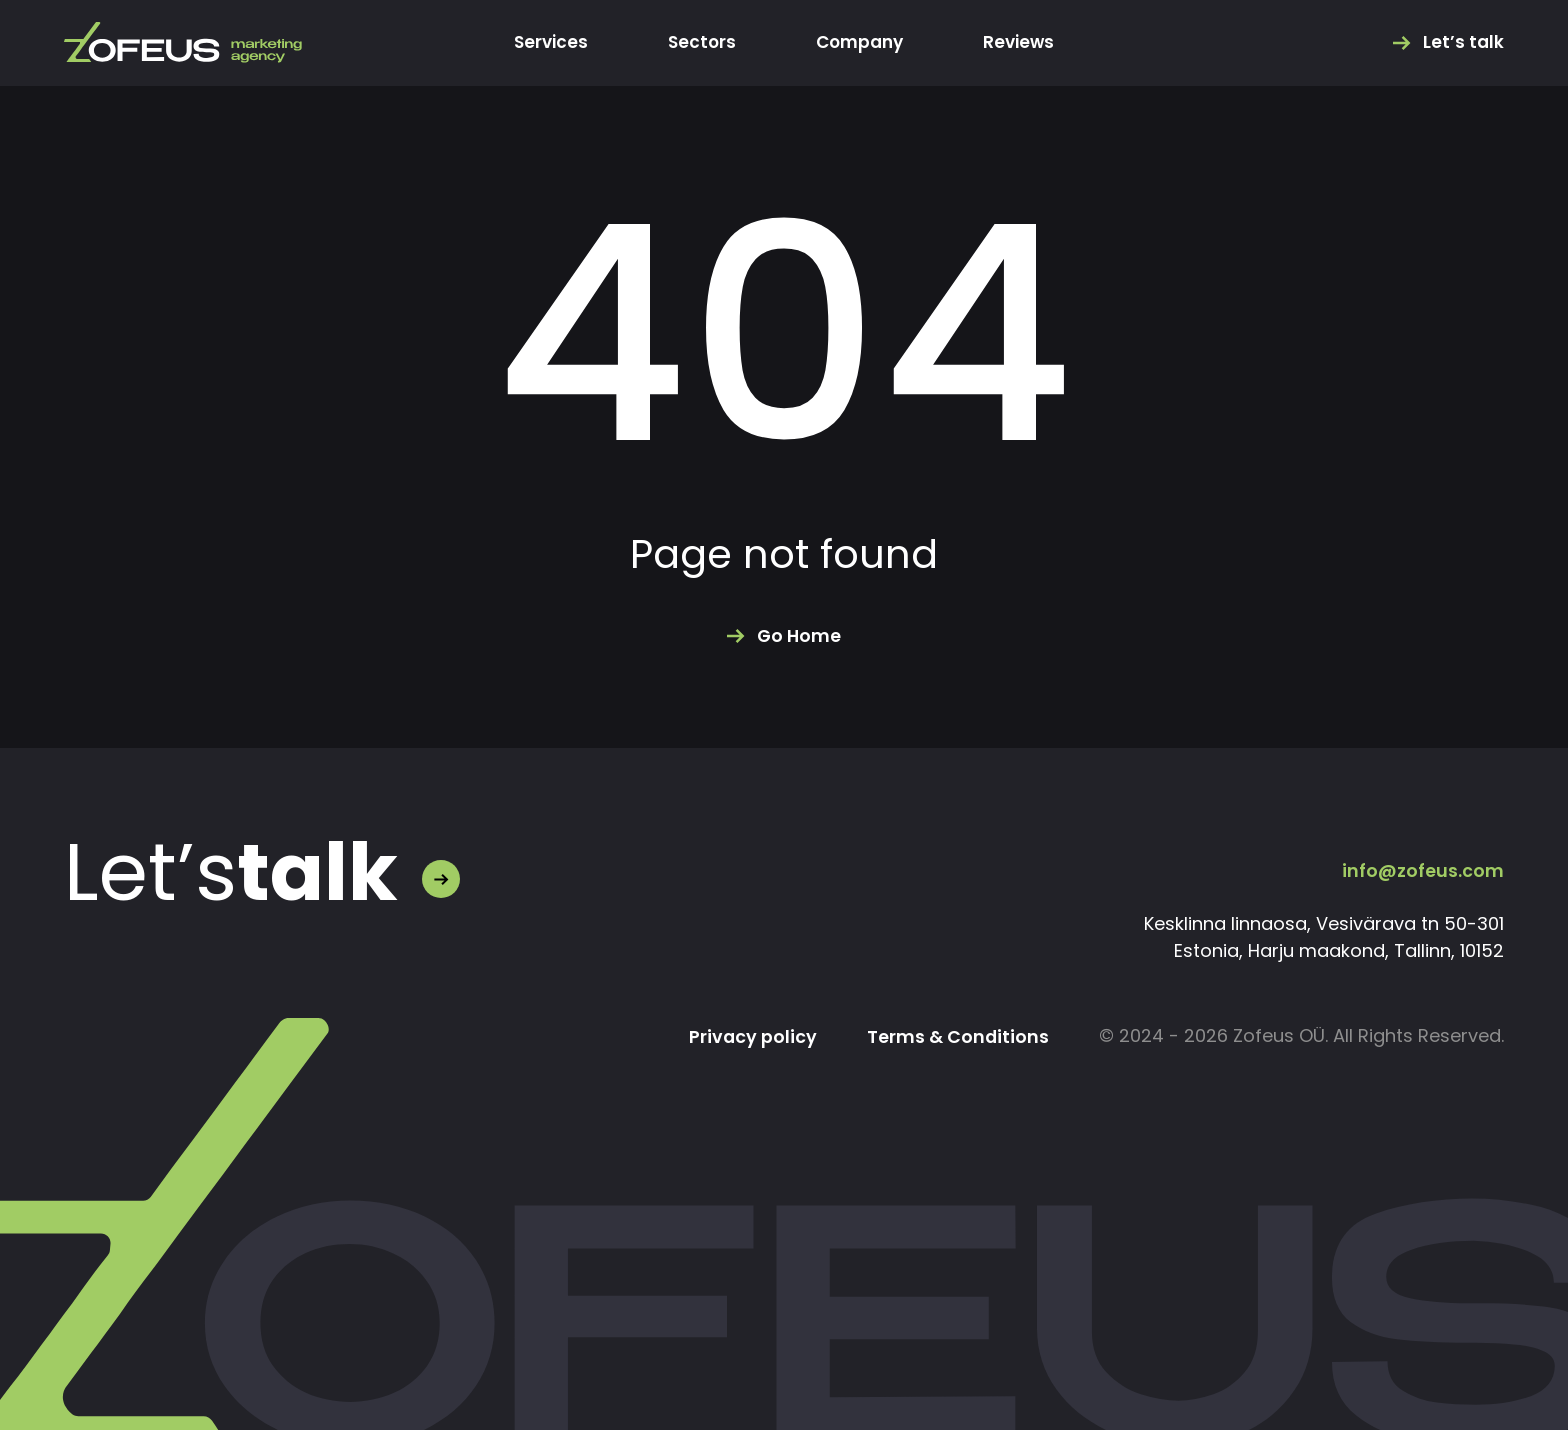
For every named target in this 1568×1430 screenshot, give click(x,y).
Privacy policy (751, 1037)
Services (545, 43)
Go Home (799, 636)
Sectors (699, 43)
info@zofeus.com (1423, 870)
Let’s (231, 873)
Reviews (1024, 43)
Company (860, 43)
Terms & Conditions (957, 1037)
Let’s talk (1463, 43)
